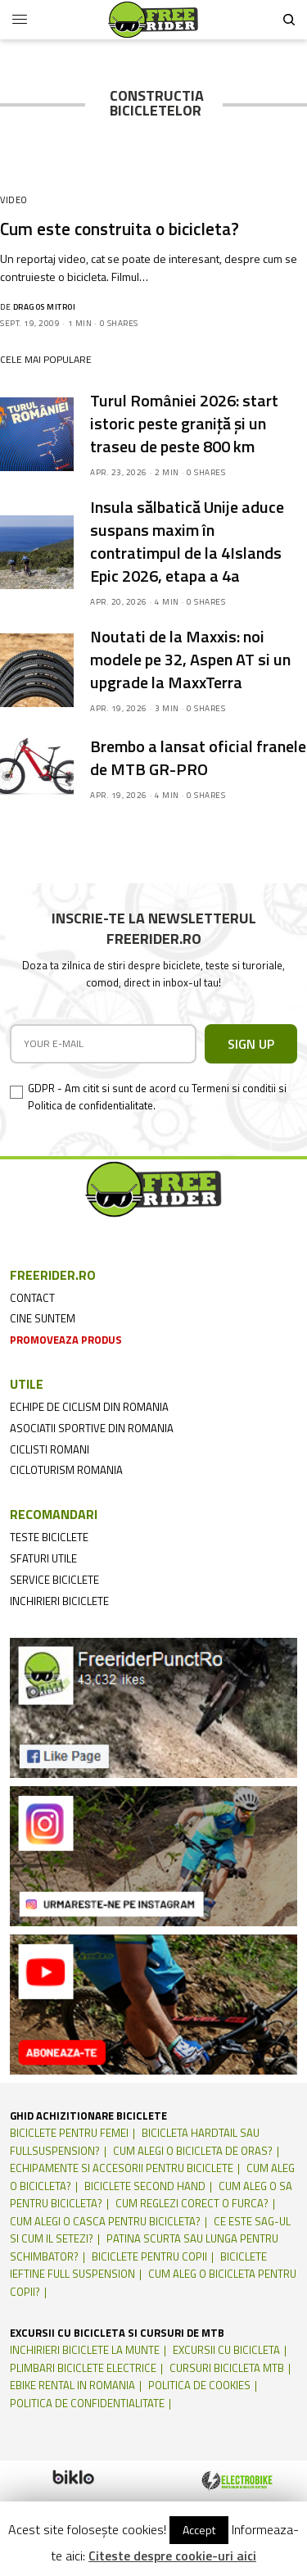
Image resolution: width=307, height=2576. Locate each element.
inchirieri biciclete (59, 1601)
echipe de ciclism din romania (89, 1407)
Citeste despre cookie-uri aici (172, 2555)
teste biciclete (49, 1537)
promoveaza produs (66, 1339)
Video (14, 199)
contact (32, 1298)
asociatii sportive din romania (92, 1428)
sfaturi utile (43, 1558)
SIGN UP (251, 1044)
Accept (199, 2529)
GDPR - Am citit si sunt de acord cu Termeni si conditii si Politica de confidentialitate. (157, 1096)
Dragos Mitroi (44, 307)
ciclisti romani (49, 1449)
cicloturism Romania (66, 1470)
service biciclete (54, 1579)
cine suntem (42, 1318)
